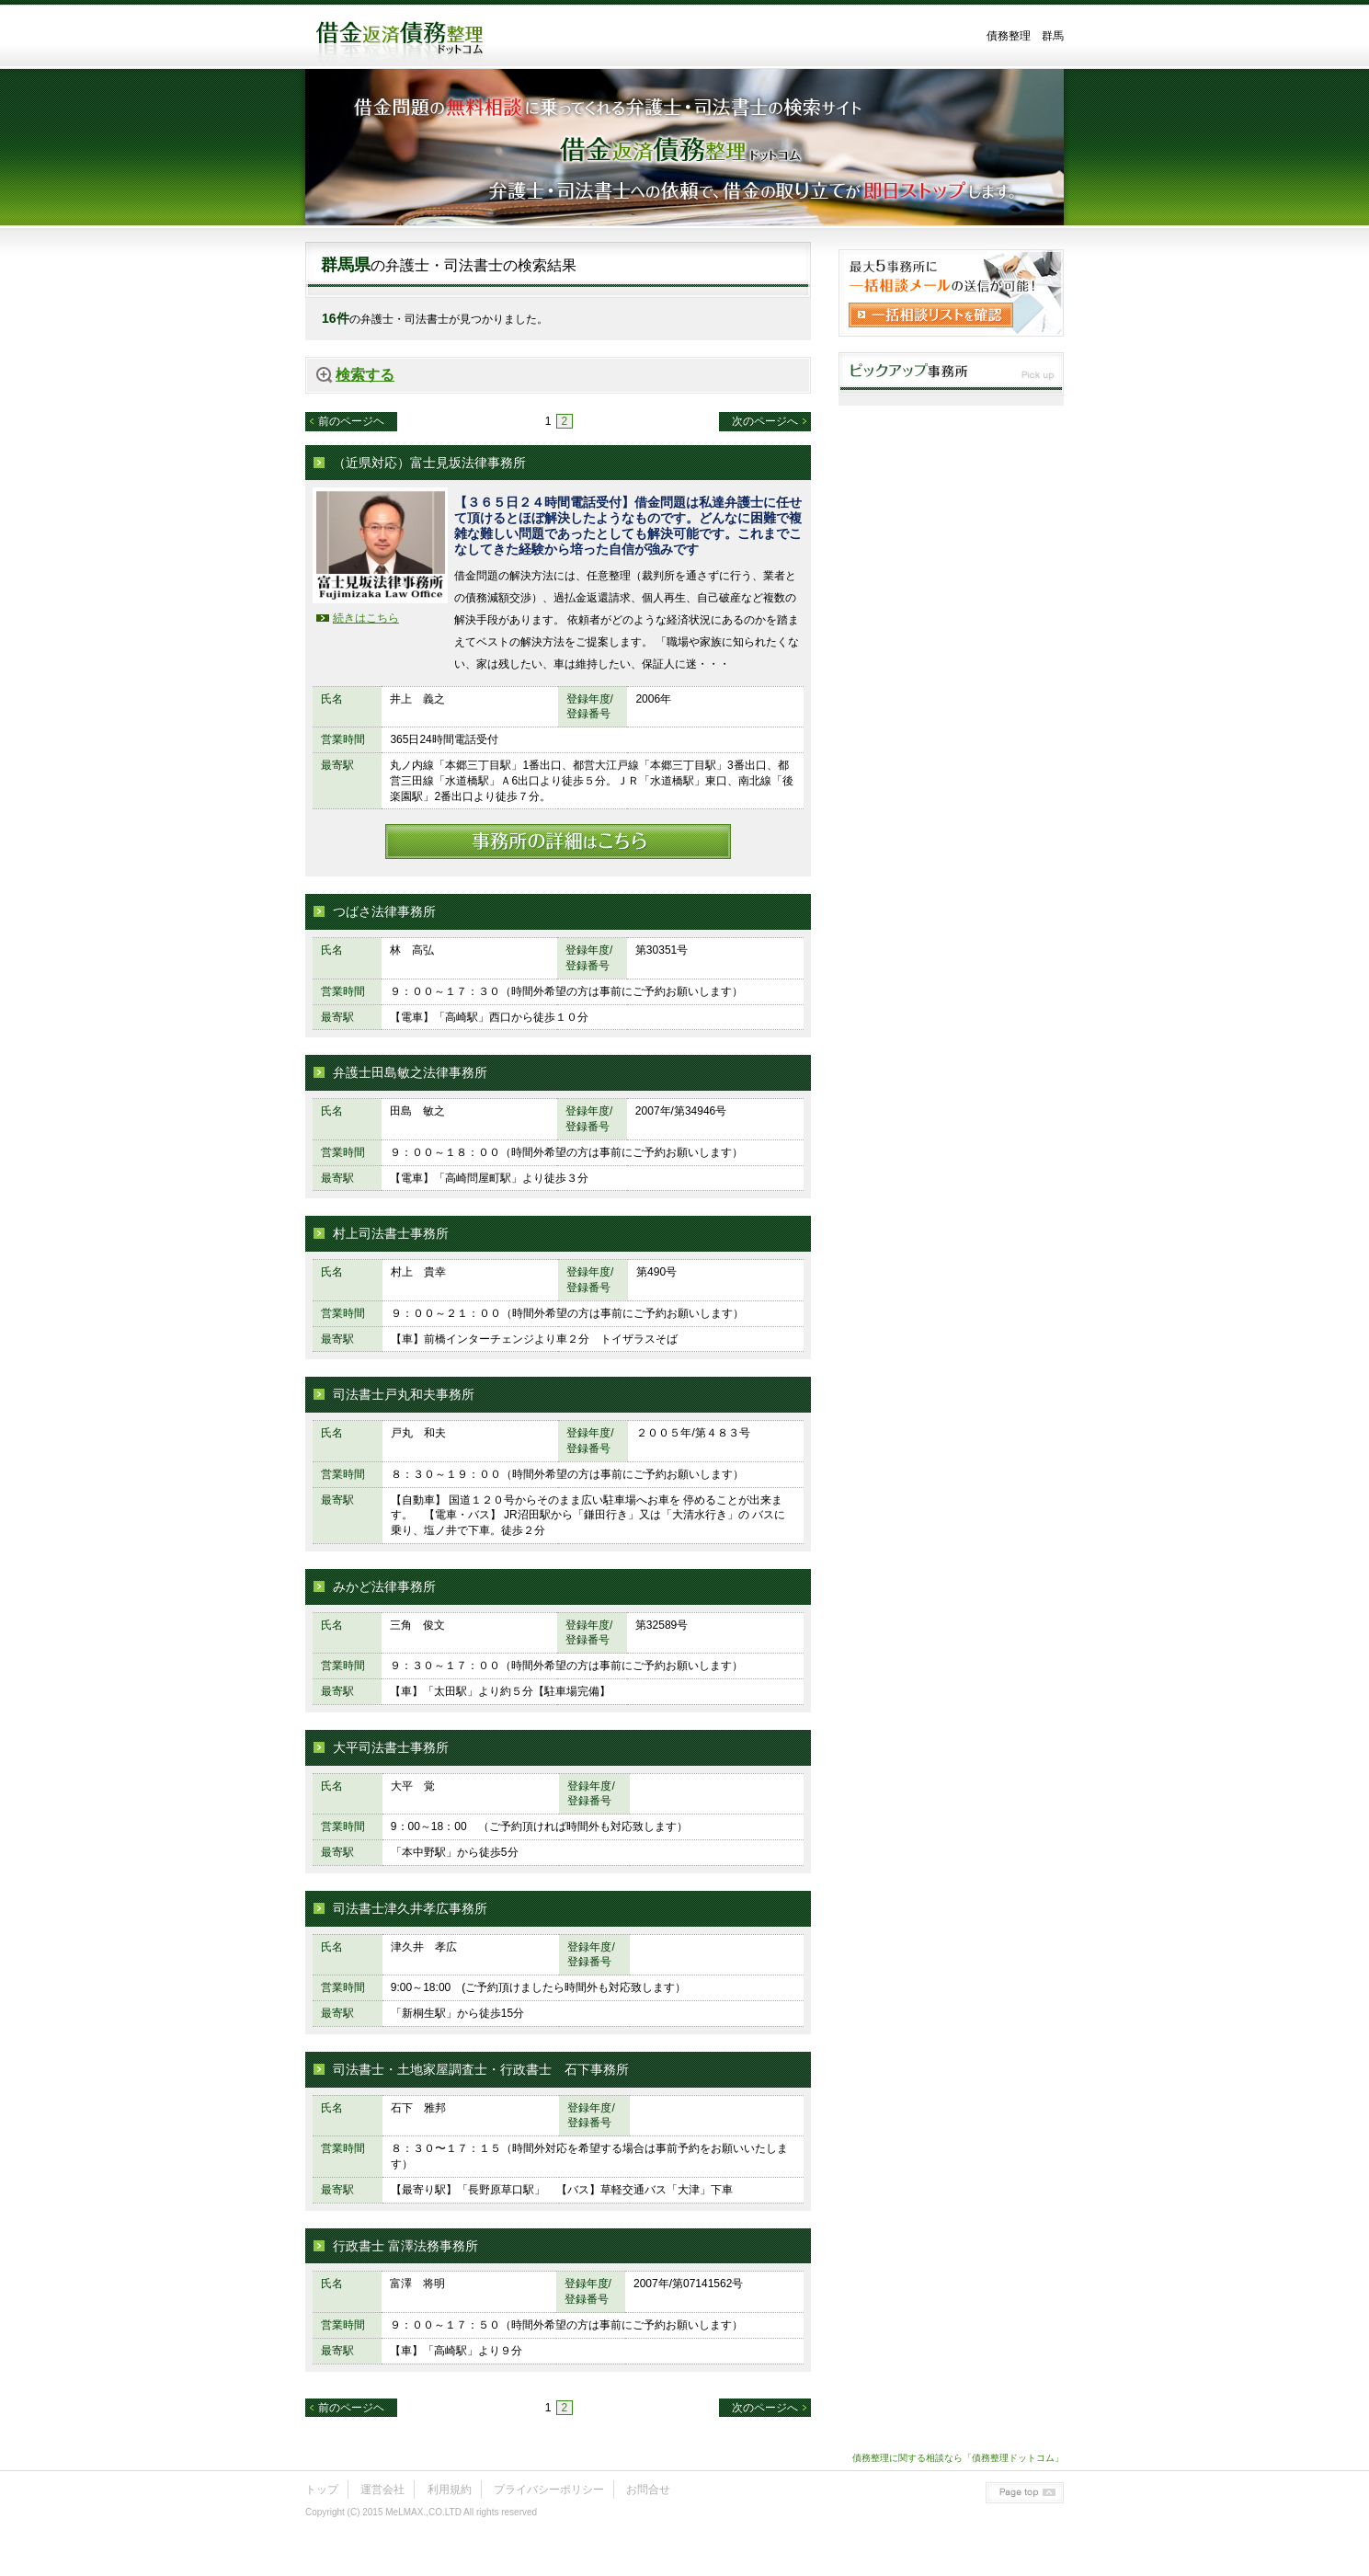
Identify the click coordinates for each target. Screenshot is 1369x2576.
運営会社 (382, 2489)
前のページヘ (351, 421)
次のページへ (765, 421)
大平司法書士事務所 (391, 1747)
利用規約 (450, 2489)
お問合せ (648, 2489)
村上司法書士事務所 (391, 1233)
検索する (365, 375)
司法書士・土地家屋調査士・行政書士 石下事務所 (481, 2069)
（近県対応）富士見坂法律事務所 (429, 462)
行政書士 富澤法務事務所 (405, 2245)
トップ (321, 2489)
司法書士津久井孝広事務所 (410, 1908)
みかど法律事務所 (384, 1586)
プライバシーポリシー (549, 2489)
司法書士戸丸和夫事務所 (403, 1394)
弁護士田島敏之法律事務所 (410, 1072)
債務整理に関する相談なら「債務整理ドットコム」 (958, 2458)
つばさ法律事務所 (384, 911)
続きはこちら (366, 618)
